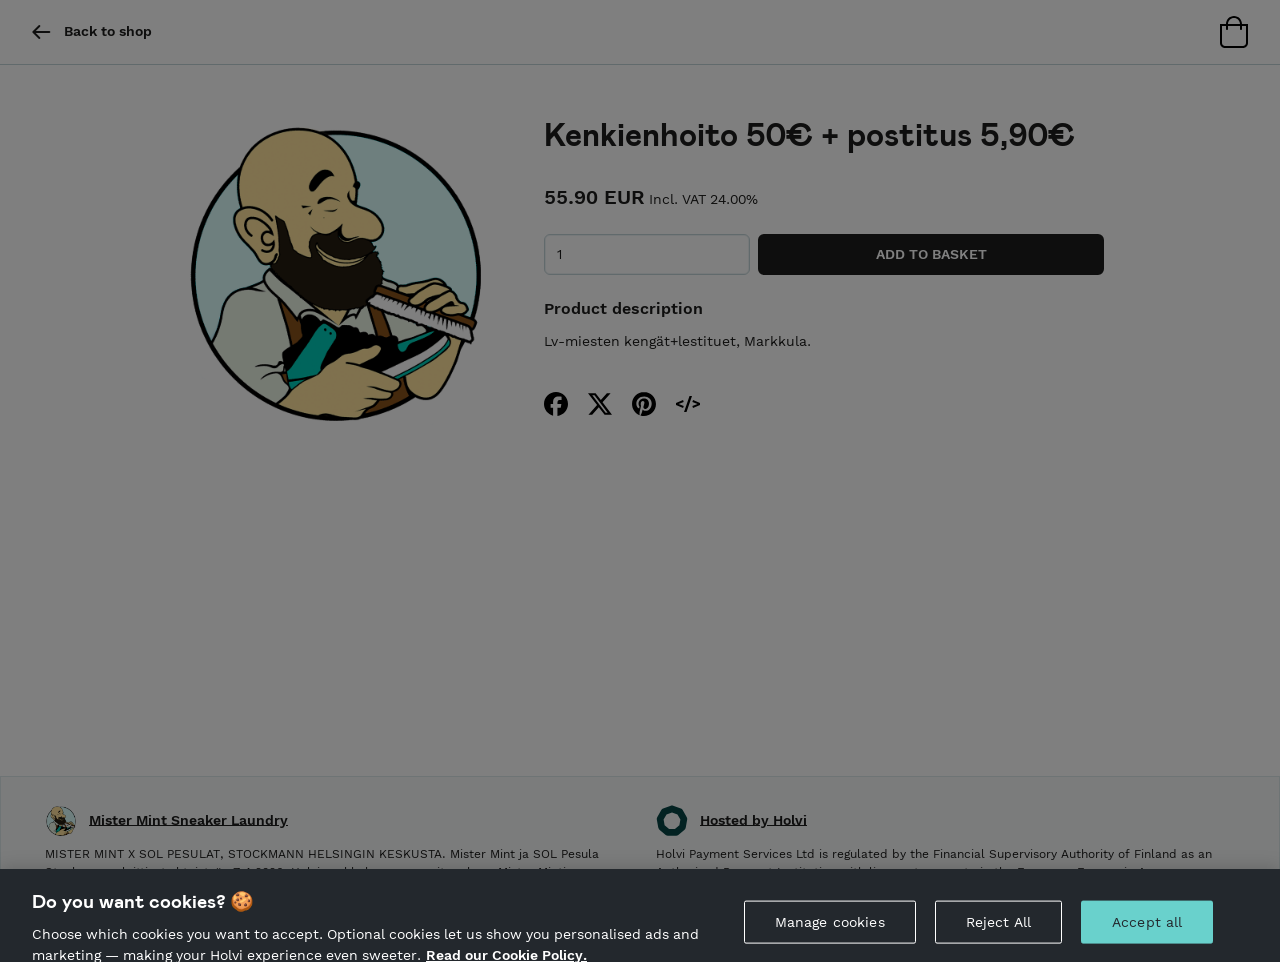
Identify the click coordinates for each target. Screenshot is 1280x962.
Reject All (998, 926)
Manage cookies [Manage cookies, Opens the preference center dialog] (830, 926)
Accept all (1147, 926)
